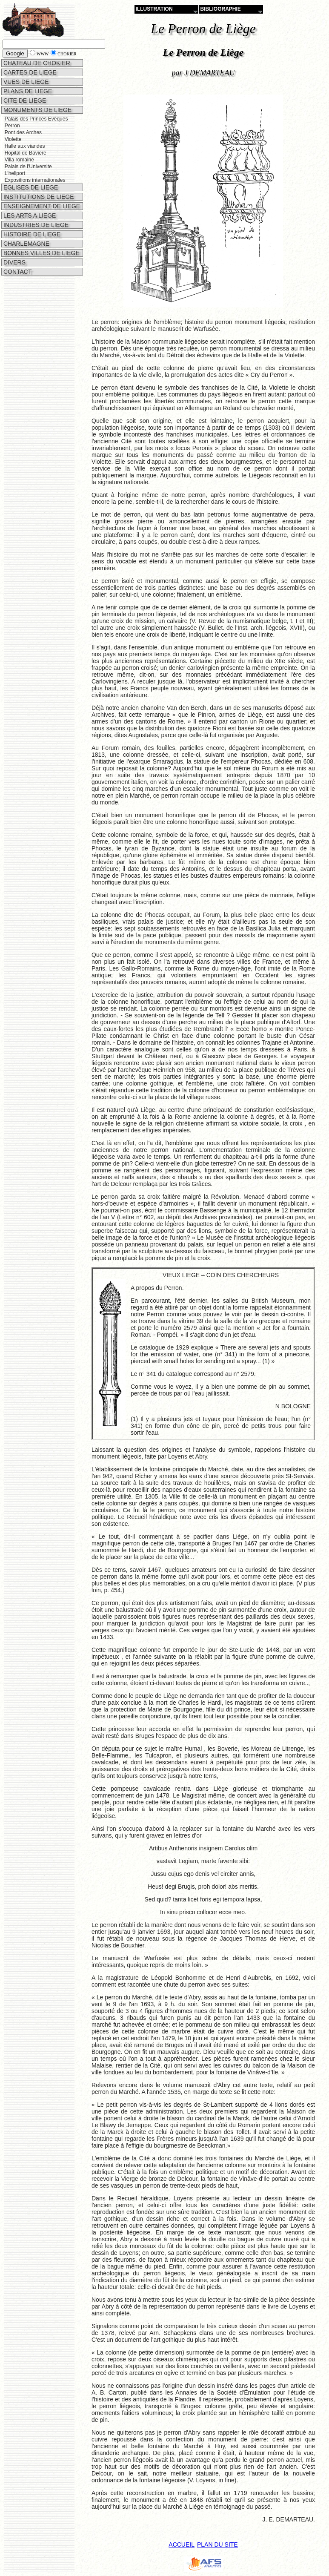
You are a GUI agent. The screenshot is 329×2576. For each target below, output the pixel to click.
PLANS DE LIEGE (27, 91)
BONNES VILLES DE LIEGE (41, 250)
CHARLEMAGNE (25, 241)
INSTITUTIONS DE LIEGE (38, 194)
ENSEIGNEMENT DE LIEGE (41, 204)
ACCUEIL (182, 2544)
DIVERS (14, 260)
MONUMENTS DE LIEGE (37, 109)
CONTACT (17, 269)
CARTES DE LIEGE (29, 72)
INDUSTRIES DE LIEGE (35, 222)
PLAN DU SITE (217, 2544)
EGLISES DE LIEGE (30, 185)
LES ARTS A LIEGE (29, 213)
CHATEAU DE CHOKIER (36, 63)
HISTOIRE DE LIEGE (31, 232)
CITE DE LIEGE (24, 100)
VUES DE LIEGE (25, 81)
